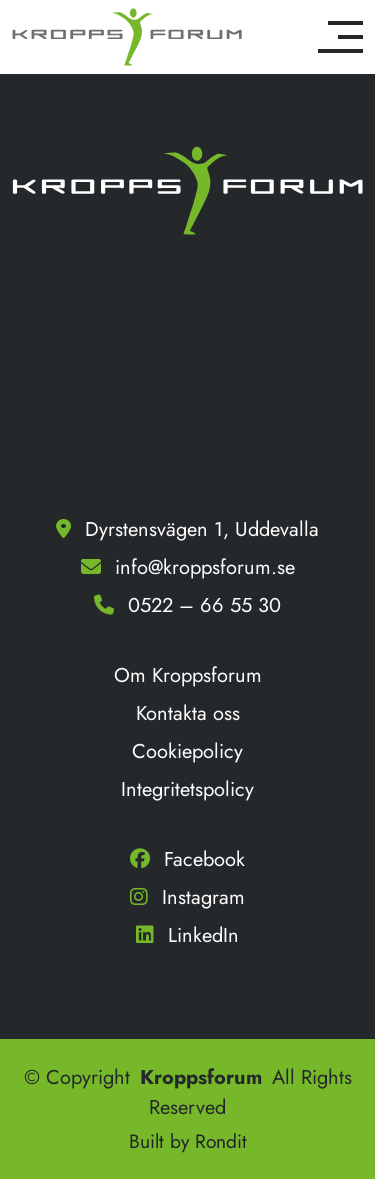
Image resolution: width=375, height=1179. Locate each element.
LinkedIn (187, 935)
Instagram (187, 897)
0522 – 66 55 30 (204, 605)
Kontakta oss (188, 713)
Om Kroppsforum (188, 675)
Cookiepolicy (187, 751)
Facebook (187, 859)
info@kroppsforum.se (205, 567)
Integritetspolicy (187, 789)
